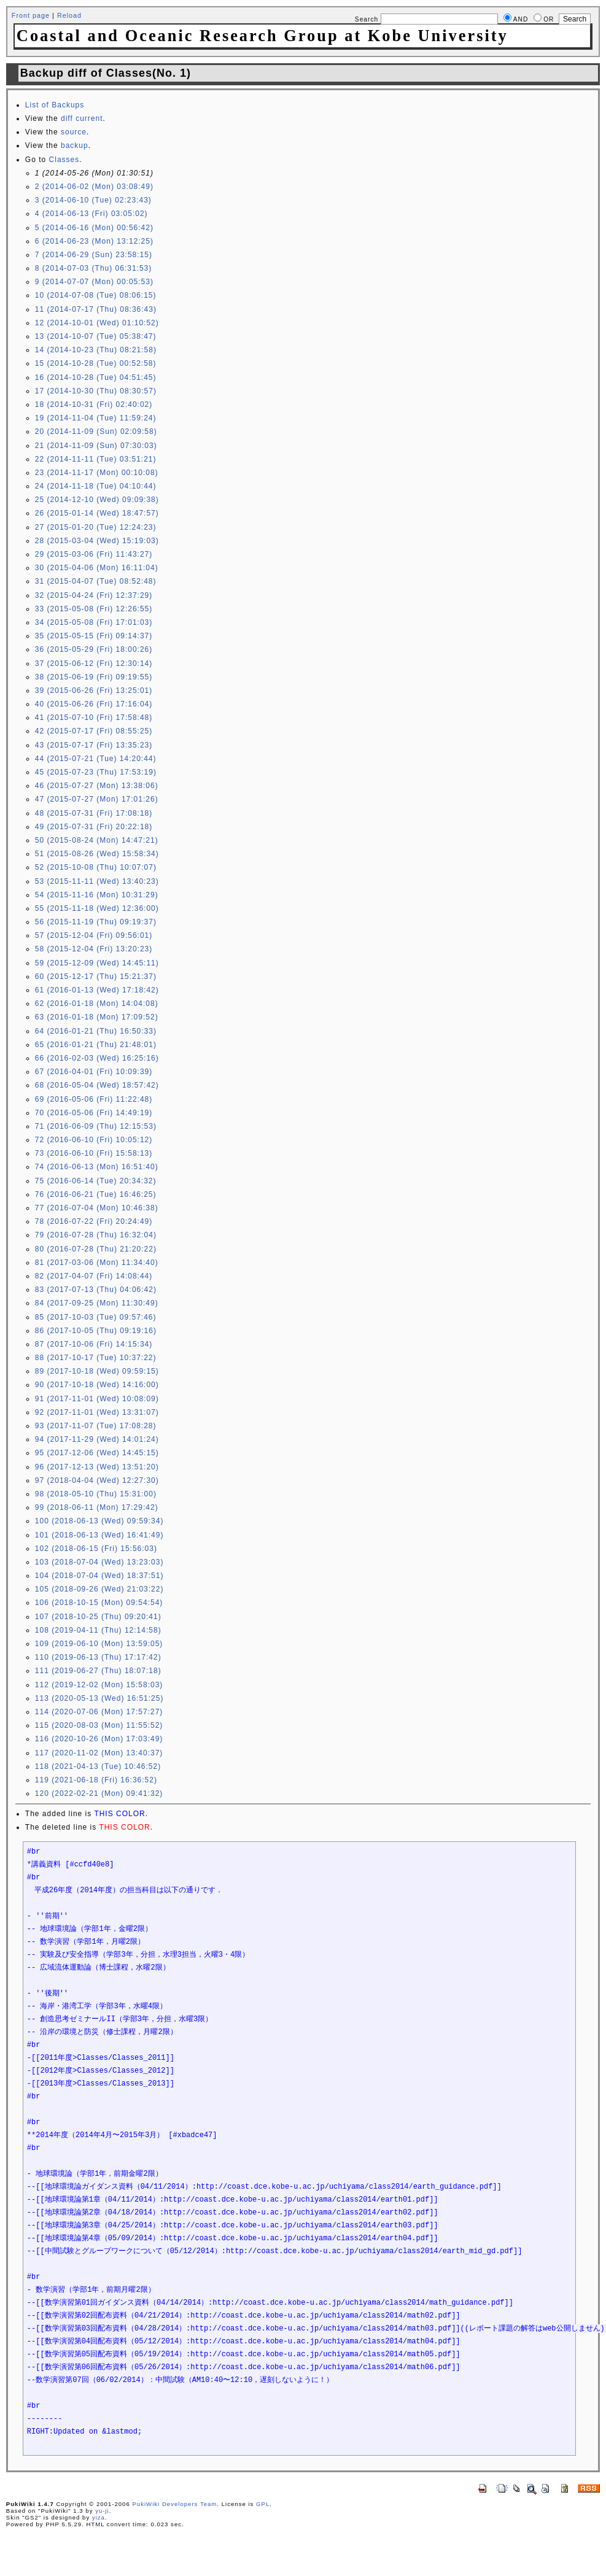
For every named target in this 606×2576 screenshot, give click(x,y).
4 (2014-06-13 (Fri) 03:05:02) (91, 213)
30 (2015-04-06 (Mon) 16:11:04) (96, 567)
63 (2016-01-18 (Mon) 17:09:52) (96, 1017)
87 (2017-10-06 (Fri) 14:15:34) (93, 1344)
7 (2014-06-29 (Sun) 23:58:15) (93, 254)
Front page (31, 15)
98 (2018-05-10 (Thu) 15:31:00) (96, 1494)
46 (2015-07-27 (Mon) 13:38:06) (96, 785)
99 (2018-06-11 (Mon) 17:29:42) (96, 1507)
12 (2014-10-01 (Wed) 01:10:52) (97, 323)
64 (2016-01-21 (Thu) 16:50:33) (96, 1031)
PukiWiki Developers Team (174, 2504)
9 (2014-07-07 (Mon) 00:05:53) (94, 281)
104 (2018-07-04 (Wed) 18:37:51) (99, 1575)
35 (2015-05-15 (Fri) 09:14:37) (93, 636)
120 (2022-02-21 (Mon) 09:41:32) (99, 1793)
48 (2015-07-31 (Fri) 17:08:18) (93, 813)
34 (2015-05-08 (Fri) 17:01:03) (93, 622)
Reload (69, 15)
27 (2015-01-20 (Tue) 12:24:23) (96, 527)
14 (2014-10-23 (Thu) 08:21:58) (96, 350)
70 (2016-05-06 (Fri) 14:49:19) (93, 1112)
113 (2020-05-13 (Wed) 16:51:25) (99, 1698)
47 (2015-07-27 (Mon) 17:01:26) (96, 799)
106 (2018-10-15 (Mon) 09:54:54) (99, 1602)
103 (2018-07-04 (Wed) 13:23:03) (99, 1562)
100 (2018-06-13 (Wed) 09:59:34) (99, 1521)
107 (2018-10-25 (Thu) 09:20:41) (98, 1616)
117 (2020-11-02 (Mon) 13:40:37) (99, 1753)
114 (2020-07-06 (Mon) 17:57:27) (99, 1712)
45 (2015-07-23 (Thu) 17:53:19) (96, 772)
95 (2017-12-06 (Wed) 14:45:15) (97, 1453)
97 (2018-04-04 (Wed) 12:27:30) (97, 1480)
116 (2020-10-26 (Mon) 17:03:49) (99, 1739)
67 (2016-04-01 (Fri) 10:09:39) (93, 1071)
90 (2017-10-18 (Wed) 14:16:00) (97, 1384)
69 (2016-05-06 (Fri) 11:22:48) (93, 1099)
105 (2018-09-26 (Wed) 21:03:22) (99, 1589)
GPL (263, 2504)
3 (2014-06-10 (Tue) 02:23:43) (93, 200)
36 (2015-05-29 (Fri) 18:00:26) (93, 649)
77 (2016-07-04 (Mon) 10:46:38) (96, 1208)
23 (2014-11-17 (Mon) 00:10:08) (96, 472)
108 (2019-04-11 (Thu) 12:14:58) (98, 1630)
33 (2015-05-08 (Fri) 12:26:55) (93, 609)
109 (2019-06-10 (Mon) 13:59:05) (99, 1643)
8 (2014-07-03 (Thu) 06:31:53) (93, 268)
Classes (64, 159)
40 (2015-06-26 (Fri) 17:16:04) (93, 704)
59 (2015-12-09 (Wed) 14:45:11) (97, 963)
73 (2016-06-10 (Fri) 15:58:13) (93, 1153)
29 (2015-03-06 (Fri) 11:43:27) (93, 554)
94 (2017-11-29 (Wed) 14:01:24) (97, 1439)
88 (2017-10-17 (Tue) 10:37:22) (96, 1357)
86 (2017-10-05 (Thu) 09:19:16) (96, 1330)
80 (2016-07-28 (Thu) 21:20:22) (96, 1249)
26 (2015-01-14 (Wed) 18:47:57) (97, 513)
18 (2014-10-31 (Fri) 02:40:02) (93, 404)
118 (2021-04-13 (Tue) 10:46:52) (98, 1766)
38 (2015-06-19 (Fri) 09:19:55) (93, 677)
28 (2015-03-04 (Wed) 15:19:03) (97, 540)
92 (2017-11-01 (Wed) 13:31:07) (97, 1412)
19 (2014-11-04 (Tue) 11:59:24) (96, 418)
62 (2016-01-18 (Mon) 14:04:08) (96, 1003)
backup (74, 145)
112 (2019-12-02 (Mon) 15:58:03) (99, 1685)
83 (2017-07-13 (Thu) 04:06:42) (96, 1289)
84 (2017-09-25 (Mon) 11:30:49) (96, 1303)
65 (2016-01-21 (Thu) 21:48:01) (96, 1044)
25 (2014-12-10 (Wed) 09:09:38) (97, 499)
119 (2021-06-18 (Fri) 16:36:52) (96, 1780)
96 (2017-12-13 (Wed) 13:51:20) (97, 1467)
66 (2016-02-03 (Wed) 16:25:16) (97, 1058)
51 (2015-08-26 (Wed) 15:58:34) (97, 853)
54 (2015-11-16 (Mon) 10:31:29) (96, 895)
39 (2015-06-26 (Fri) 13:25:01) (93, 690)
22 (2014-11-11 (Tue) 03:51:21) (96, 459)
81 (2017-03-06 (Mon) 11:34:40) (96, 1262)
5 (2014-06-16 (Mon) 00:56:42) (94, 227)
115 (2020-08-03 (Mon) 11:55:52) (99, 1725)
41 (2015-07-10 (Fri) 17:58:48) (93, 717)
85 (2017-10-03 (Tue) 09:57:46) (96, 1317)
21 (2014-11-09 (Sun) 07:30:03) (96, 445)
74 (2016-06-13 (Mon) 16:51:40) (96, 1166)
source (74, 132)
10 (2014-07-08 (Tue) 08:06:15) (96, 295)
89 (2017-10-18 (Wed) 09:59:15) (97, 1371)
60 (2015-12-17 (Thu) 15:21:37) (96, 976)
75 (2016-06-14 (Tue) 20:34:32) (96, 1181)
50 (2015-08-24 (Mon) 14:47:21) (96, 840)
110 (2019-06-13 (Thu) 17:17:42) (98, 1657)
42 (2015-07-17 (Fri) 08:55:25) (93, 731)
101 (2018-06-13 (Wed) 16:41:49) (99, 1535)
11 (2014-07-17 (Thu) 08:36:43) (96, 309)
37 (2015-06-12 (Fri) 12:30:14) (93, 663)
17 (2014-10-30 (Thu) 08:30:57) (96, 391)
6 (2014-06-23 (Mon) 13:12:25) (94, 241)
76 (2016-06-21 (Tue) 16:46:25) (96, 1194)
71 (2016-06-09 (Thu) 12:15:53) (96, 1126)
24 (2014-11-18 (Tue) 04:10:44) (96, 486)
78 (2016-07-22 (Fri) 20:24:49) (93, 1221)
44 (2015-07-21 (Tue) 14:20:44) (96, 758)
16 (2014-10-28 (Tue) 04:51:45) (96, 377)
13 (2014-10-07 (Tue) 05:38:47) (96, 336)
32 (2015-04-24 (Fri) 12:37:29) (93, 595)
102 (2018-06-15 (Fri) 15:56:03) (96, 1548)
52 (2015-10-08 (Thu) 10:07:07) (96, 867)
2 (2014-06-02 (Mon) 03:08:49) (94, 186)
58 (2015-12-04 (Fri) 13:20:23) (93, 949)
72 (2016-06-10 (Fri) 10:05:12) (93, 1139)
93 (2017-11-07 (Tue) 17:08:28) (96, 1425)
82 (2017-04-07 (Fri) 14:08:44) (93, 1276)
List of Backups (54, 105)
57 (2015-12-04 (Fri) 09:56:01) (93, 935)
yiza (98, 2517)
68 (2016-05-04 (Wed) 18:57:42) (97, 1085)
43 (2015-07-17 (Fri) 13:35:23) (93, 745)
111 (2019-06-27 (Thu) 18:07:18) (98, 1670)
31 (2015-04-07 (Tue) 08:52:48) (96, 581)
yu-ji (102, 2510)
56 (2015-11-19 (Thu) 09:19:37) (96, 922)
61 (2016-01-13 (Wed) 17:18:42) (97, 990)
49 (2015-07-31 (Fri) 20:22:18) (93, 826)
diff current (82, 118)
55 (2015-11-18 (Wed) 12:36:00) (97, 908)
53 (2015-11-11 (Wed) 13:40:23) (97, 881)
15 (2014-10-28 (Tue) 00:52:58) (96, 363)
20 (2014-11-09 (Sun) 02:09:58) (96, 431)
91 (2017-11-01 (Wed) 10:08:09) (97, 1398)
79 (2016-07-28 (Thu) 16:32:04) (96, 1235)
